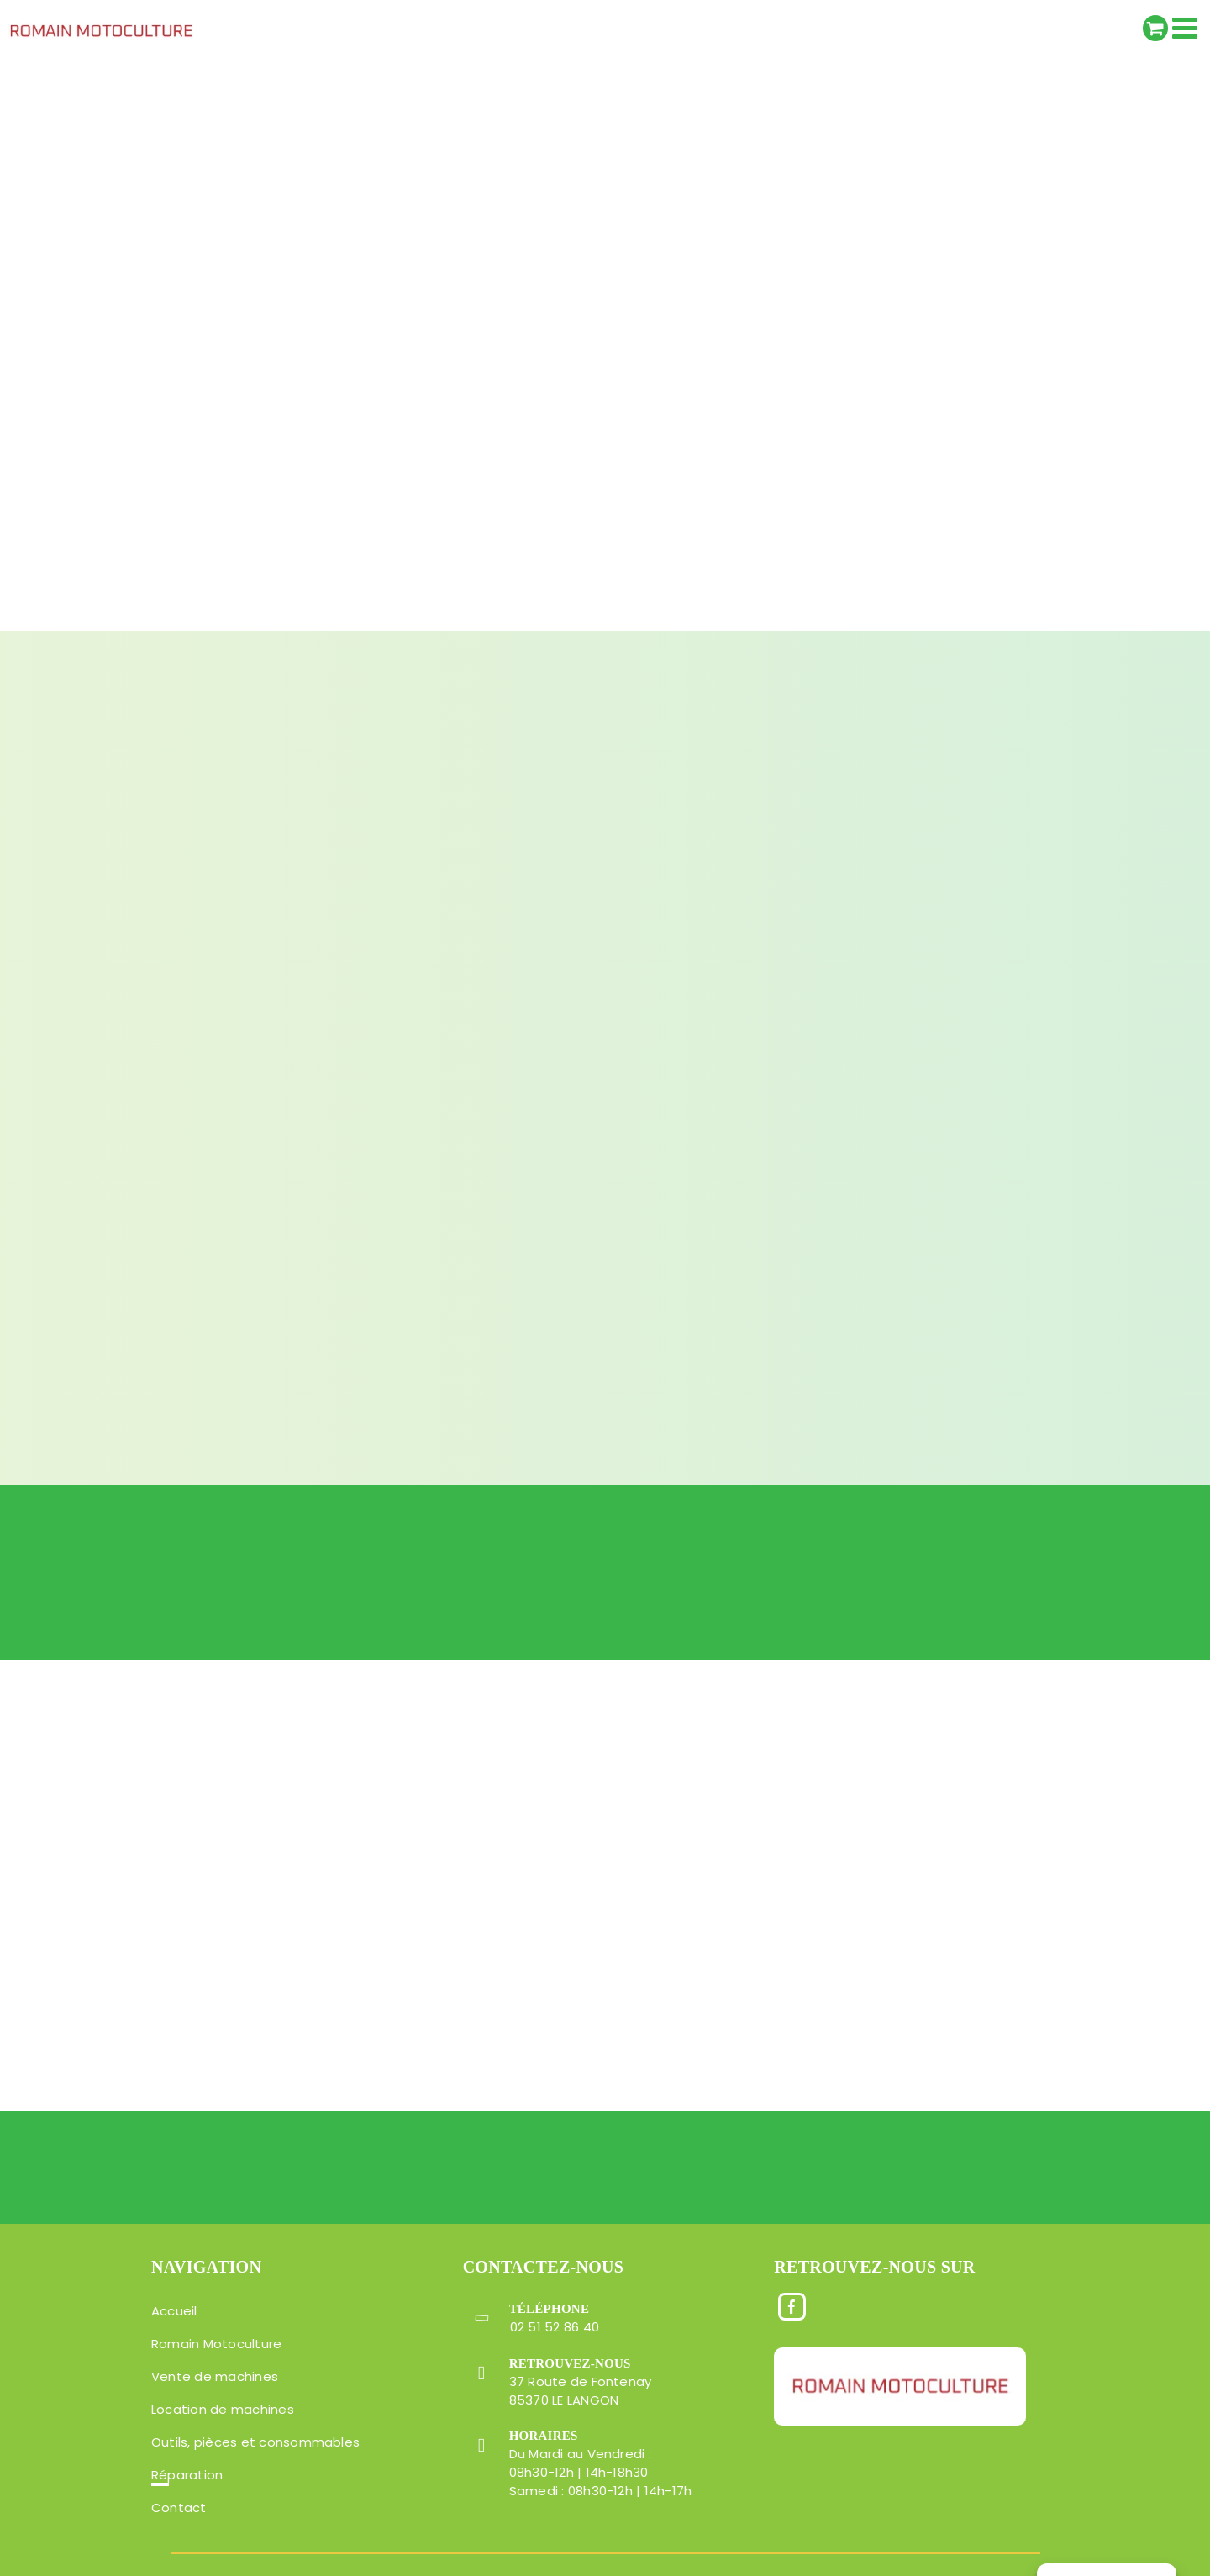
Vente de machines (214, 2376)
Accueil (174, 2311)
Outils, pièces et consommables (255, 2442)
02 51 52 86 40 (554, 2327)
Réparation (187, 2475)
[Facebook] (792, 2305)
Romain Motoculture (216, 2343)
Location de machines (222, 2409)
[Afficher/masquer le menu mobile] (1187, 27)
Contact (179, 2507)
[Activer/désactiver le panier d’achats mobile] (1155, 28)
